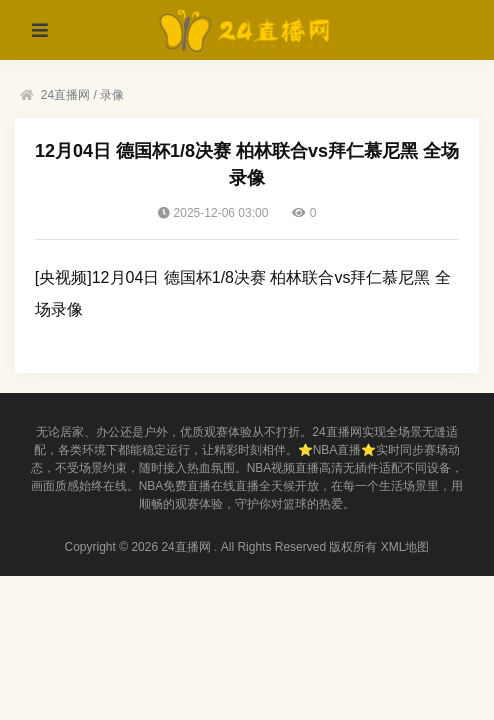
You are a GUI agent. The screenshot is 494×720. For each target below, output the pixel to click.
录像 (112, 95)
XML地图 (405, 547)
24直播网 (65, 95)
